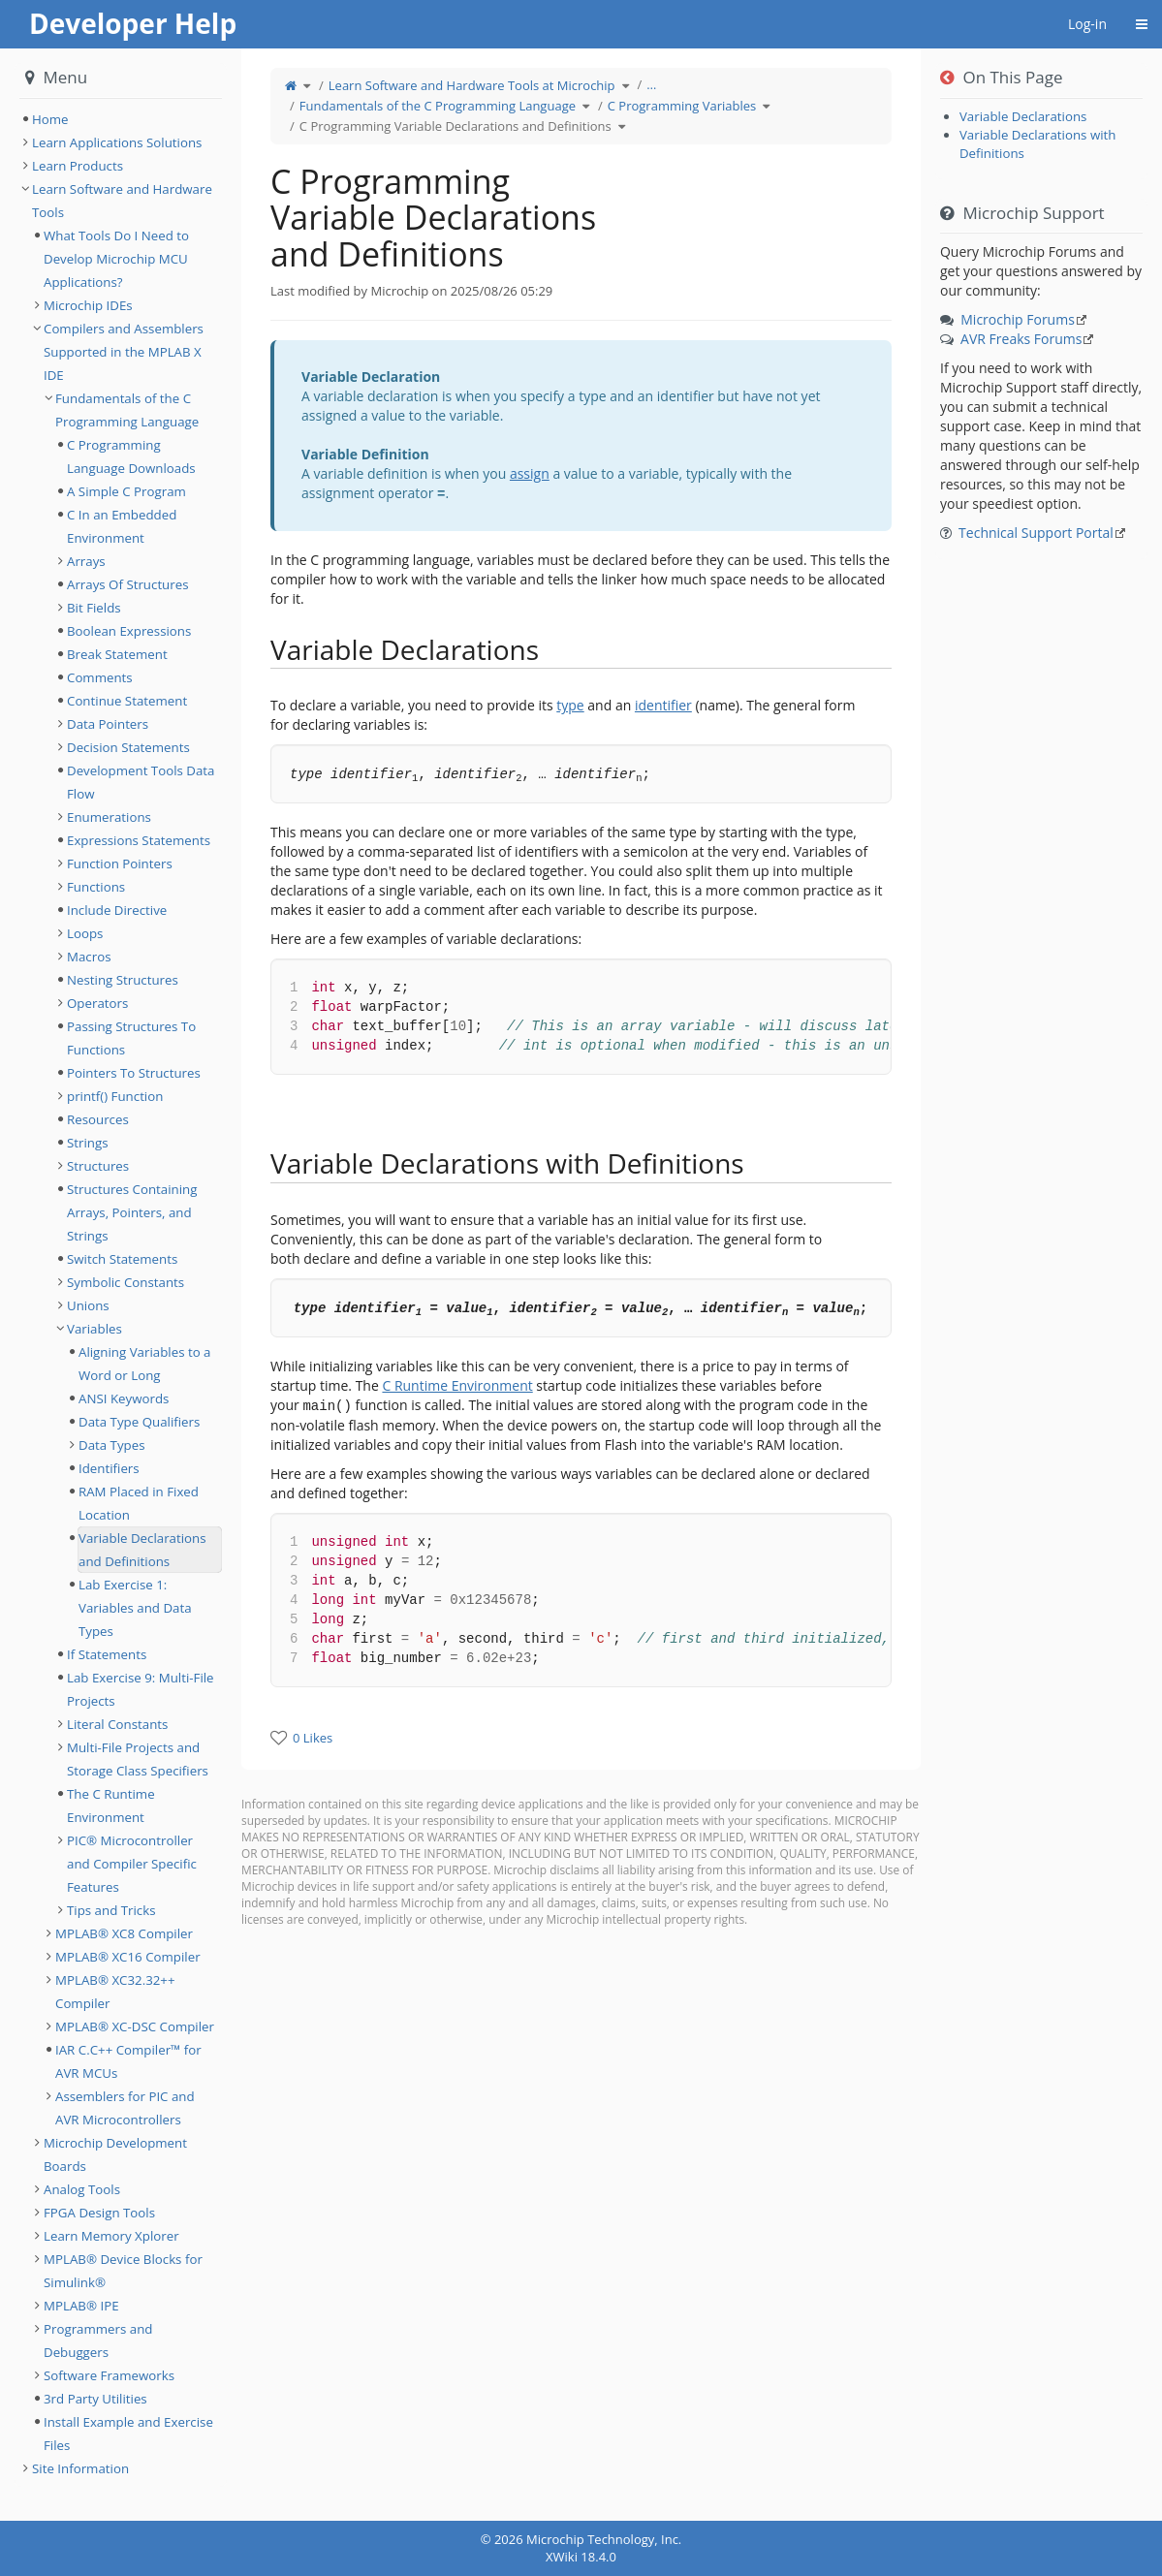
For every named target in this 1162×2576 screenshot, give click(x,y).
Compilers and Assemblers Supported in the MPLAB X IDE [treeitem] (124, 352)
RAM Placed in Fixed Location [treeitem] (139, 1503)
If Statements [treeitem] (106, 1654)
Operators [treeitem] (97, 1003)
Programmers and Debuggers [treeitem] (98, 2340)
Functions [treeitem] (96, 886)
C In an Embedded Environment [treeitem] (121, 526)
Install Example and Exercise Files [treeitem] (128, 2433)
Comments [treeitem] (100, 677)
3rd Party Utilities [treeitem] (95, 2398)
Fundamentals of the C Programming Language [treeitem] (127, 410)
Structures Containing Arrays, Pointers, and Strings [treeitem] (132, 1212)
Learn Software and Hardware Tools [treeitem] (122, 200)
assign (530, 473)
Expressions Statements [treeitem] (138, 840)
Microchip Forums (1017, 319)
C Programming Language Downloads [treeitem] (131, 456)
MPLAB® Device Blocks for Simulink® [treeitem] (123, 2270)
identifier (663, 705)
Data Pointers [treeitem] (107, 724)
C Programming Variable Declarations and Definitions (455, 126)
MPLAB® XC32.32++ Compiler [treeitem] (115, 1991)
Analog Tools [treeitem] (82, 2189)
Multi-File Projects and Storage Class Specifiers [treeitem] (137, 1759)
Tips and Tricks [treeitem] (111, 1910)
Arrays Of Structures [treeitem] (128, 584)
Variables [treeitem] (94, 1328)
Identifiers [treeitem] (109, 1468)
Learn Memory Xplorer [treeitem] (111, 2236)
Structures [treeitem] (98, 1166)
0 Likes (312, 1737)
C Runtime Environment (457, 1385)
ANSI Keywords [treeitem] (124, 1398)
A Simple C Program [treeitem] (126, 491)
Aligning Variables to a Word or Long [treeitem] (145, 1363)
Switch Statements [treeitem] (122, 1259)
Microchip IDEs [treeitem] (88, 305)
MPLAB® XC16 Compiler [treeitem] (128, 1956)
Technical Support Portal (1036, 532)
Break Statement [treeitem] (117, 654)
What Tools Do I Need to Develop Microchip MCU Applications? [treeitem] (116, 259)
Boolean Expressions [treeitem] (129, 631)
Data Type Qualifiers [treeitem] (139, 1421)
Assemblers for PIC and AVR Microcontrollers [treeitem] (125, 2108)
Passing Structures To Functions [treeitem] (131, 1038)
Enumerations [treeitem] (109, 817)
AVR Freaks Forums (1021, 339)
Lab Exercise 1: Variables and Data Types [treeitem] (135, 1608)
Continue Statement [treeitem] (127, 700)
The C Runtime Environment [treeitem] (111, 1805)
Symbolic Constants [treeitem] (125, 1282)
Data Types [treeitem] (112, 1445)
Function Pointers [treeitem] (120, 863)
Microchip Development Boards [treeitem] (115, 2154)
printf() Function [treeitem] (115, 1096)
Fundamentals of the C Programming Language (437, 105)
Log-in (1087, 24)
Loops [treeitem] (85, 933)
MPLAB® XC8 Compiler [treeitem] (124, 1933)
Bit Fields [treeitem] (94, 607)
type (569, 705)
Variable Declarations (1023, 116)
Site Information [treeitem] (80, 2468)
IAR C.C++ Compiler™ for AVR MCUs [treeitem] (128, 2061)
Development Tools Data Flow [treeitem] (140, 782)
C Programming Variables (682, 105)
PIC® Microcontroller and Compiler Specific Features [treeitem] (132, 1864)
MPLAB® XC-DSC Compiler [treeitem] (134, 2026)
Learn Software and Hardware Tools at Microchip (472, 85)
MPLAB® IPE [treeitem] (81, 2305)
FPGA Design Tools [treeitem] (99, 2212)
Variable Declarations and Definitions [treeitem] (142, 1549)
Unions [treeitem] (88, 1305)
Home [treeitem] (50, 119)
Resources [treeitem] (98, 1119)
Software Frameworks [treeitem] (109, 2375)
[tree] (120, 119)
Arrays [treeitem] (86, 561)
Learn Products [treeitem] (77, 165)
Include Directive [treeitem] (117, 910)
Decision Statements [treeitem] (128, 747)
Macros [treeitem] (89, 956)
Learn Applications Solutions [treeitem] (117, 142)
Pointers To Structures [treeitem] (134, 1073)
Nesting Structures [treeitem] (122, 980)
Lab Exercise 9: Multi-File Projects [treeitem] (140, 1689)
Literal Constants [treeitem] (117, 1724)
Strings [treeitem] (88, 1142)
